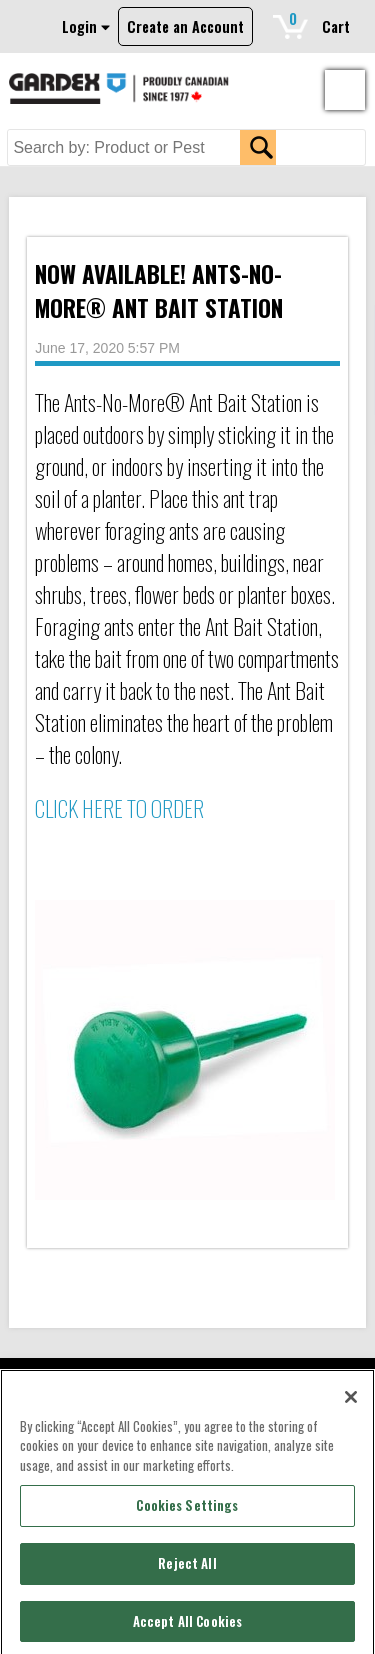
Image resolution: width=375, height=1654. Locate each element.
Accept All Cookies (187, 1625)
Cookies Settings (187, 1509)
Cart (319, 22)
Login (86, 26)
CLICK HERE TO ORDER (119, 808)
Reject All (187, 1567)
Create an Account (185, 26)
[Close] (351, 1401)
